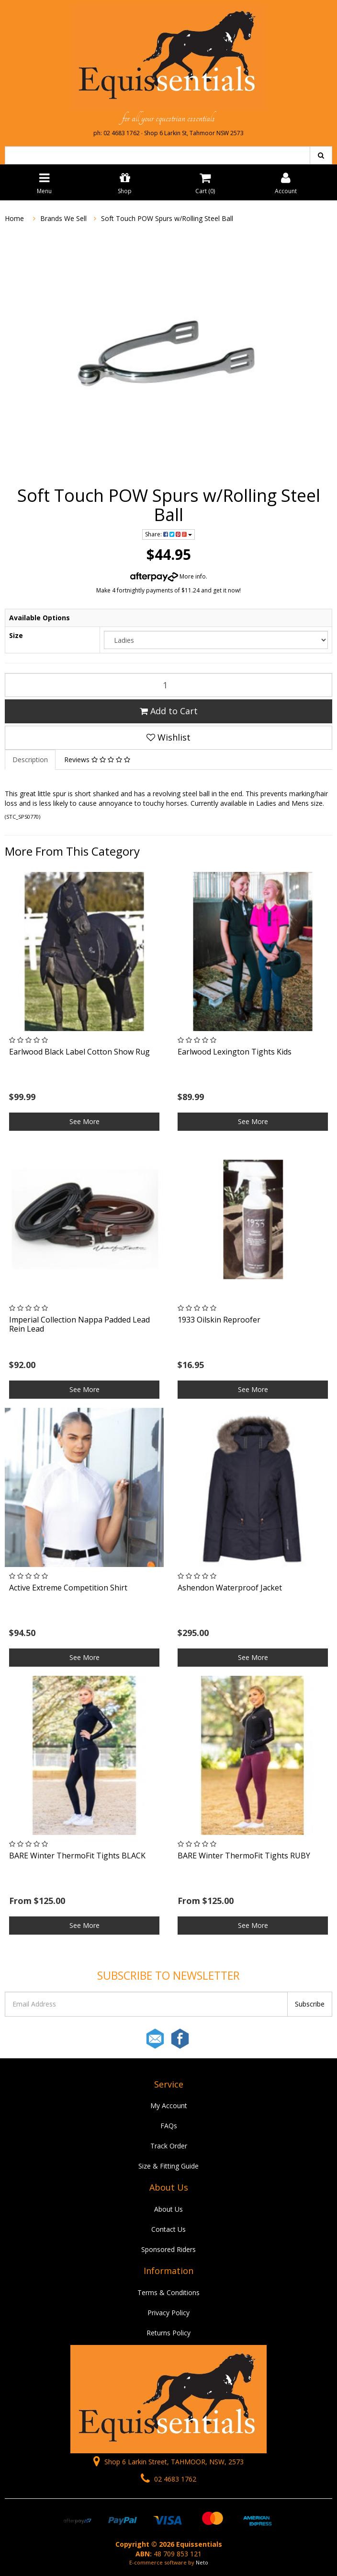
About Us (168, 2209)
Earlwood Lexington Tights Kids (235, 1051)
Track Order (168, 2145)
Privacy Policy (168, 2312)
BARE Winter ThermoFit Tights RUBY (244, 1855)
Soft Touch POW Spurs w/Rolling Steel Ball (167, 218)
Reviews (97, 759)
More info (168, 576)
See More (84, 1121)
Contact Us (168, 2229)
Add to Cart (169, 711)
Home (14, 218)
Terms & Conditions (168, 2292)
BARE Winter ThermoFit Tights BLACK (77, 1855)
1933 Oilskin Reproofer (219, 1319)
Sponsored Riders (168, 2249)
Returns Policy (168, 2332)
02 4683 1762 (168, 2478)
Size (16, 635)
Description (30, 759)
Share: (168, 534)
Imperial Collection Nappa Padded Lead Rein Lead (79, 1324)
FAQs (168, 2125)
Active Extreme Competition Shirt (68, 1587)
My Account (168, 2105)
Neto (202, 2562)
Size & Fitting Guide (168, 2165)
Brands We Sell (63, 218)
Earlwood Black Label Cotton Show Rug (79, 1051)
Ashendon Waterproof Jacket (230, 1587)
